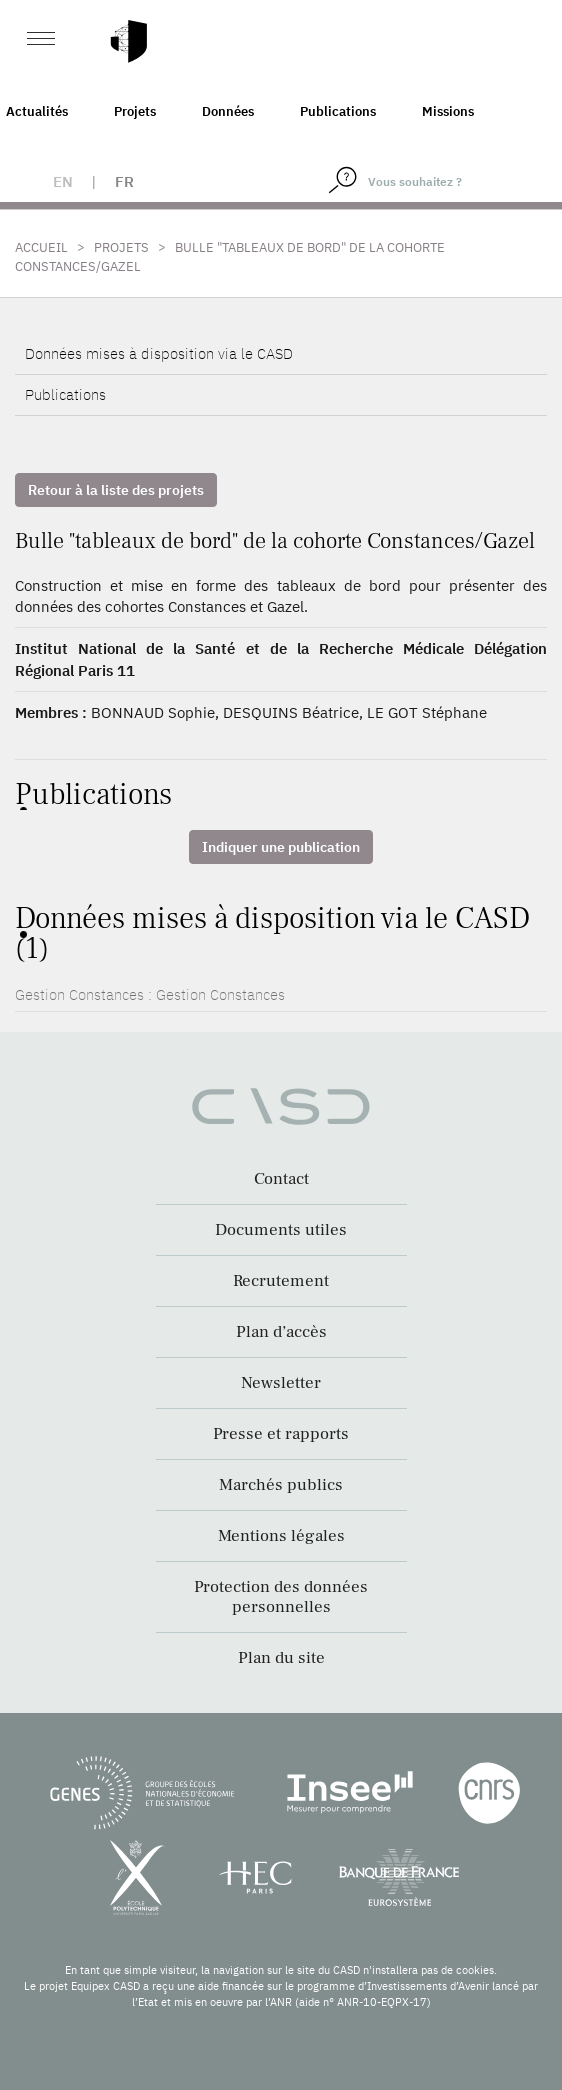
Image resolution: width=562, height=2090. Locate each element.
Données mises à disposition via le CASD (159, 353)
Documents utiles (281, 1230)
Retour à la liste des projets (116, 490)
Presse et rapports (281, 1434)
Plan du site (281, 1658)
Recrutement (281, 1281)
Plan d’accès (281, 1332)
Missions (448, 111)
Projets (135, 111)
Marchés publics (281, 1485)
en (63, 181)
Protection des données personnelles (281, 1597)
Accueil (41, 247)
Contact (281, 1179)
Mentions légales (281, 1536)
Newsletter (281, 1383)
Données (228, 111)
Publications (338, 111)
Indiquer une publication (281, 847)
